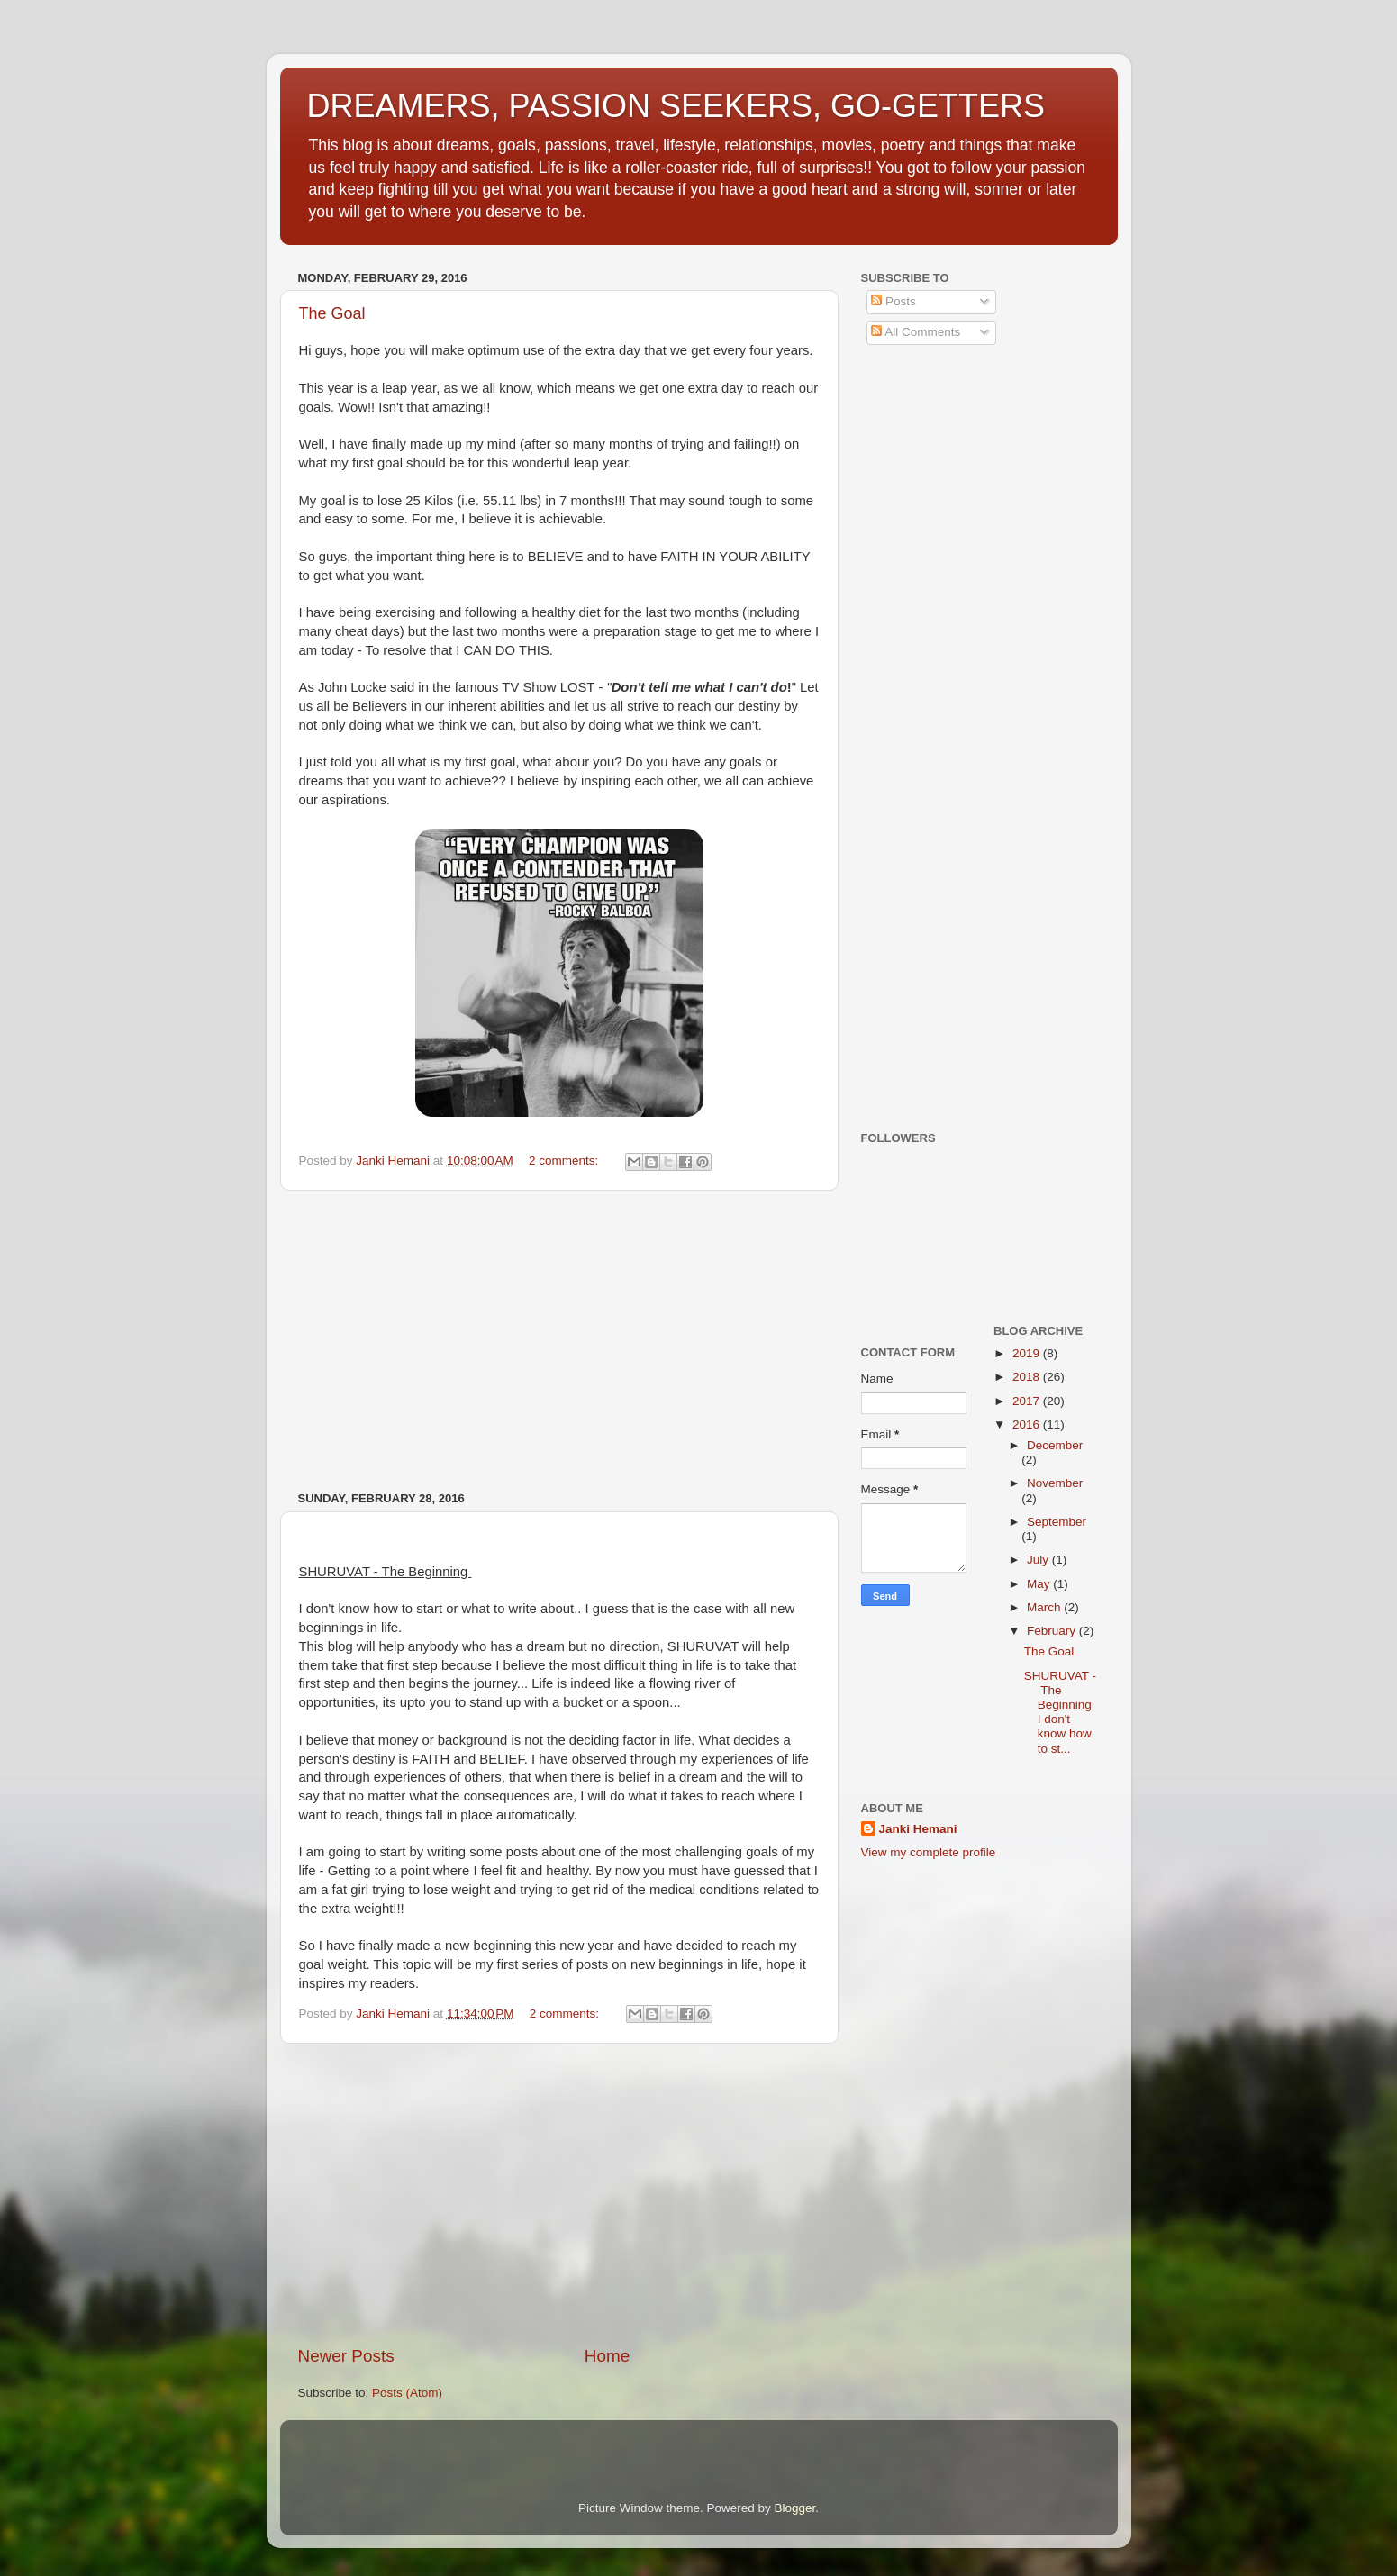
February (1053, 1630)
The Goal (332, 313)
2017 (1027, 1401)
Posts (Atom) (407, 2392)
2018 (1027, 1376)
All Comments (915, 332)
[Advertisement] (559, 1341)
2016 (1027, 1424)
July (1039, 1559)
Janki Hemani (918, 1829)
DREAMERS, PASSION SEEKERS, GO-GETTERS (676, 105)
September (1056, 1521)
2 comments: (565, 1160)
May (1040, 1584)
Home (607, 2355)
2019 (1027, 1353)
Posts (893, 301)
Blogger (795, 2508)
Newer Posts (346, 2355)
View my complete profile (928, 1852)
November (1055, 1483)
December (1055, 1445)
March (1045, 1607)
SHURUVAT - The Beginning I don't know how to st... (1060, 1712)
